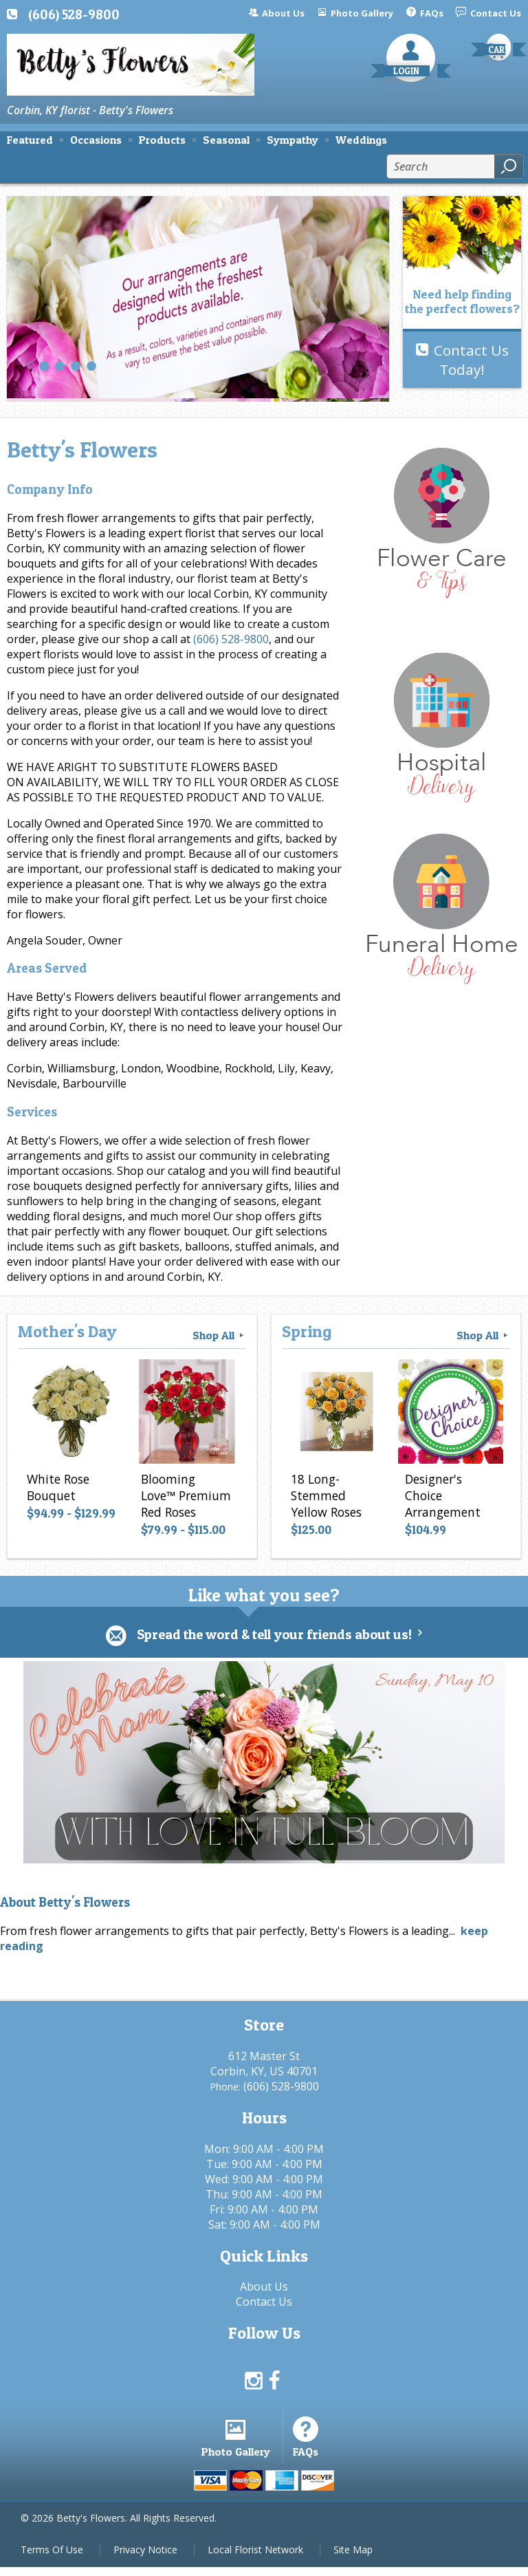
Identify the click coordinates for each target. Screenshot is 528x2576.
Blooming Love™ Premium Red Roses (185, 1498)
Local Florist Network (255, 2558)
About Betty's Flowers (65, 1903)
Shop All (219, 1335)
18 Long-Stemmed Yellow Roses (324, 1498)
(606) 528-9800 (74, 14)
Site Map (353, 2558)
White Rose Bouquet (56, 1489)
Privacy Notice (145, 2558)
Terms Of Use (52, 2558)
